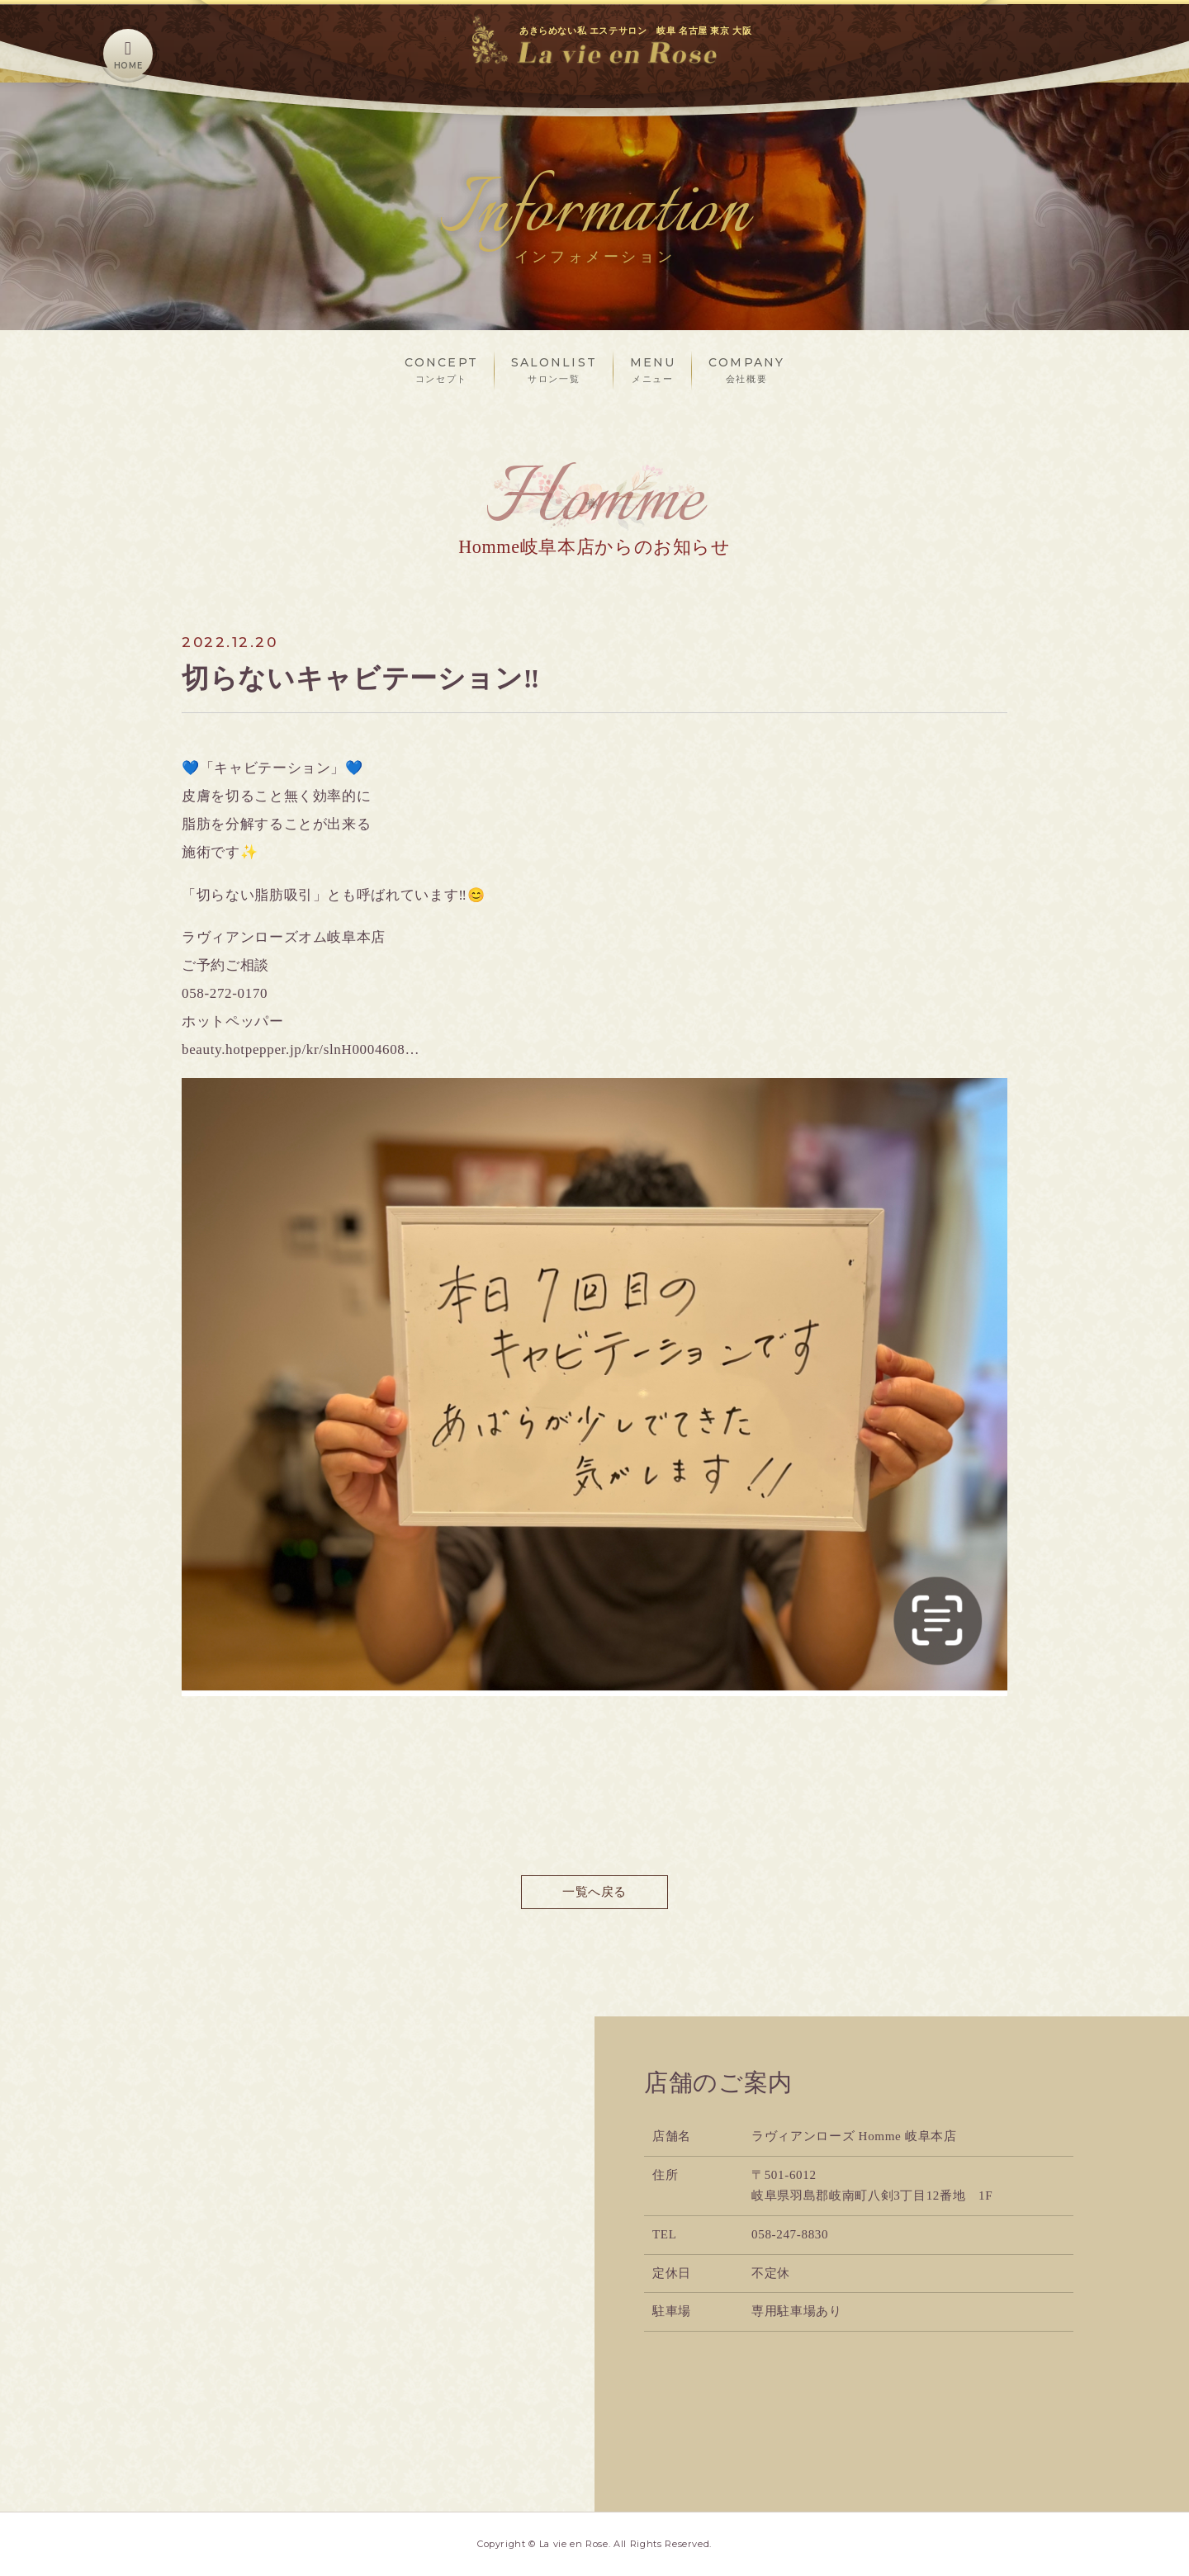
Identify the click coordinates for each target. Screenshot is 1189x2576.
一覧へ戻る (594, 1892)
